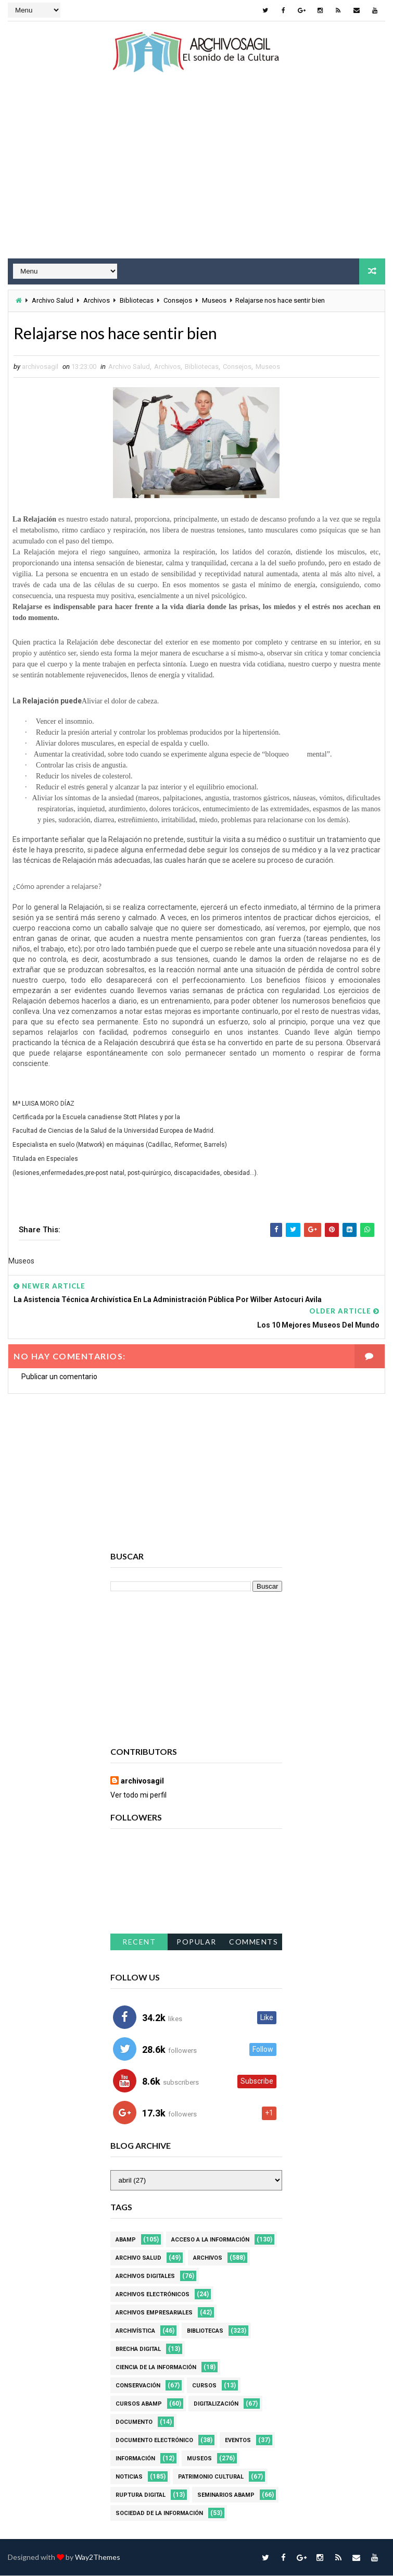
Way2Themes (97, 2557)
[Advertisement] (196, 175)
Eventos (238, 2440)
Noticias (129, 2477)
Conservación (138, 2386)
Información (135, 2459)
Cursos (204, 2386)
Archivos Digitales (145, 2276)
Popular (196, 1942)
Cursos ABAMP (139, 2404)
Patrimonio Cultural (211, 2477)
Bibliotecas (137, 300)
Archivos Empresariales (154, 2313)
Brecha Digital (138, 2349)
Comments (253, 1942)
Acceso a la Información (210, 2240)
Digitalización (216, 2404)
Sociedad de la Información (159, 2513)
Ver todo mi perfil (138, 1796)
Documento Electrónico (154, 2440)
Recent (139, 1942)
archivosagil (142, 1782)
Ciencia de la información (156, 2367)
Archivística (135, 2331)
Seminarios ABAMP (226, 2495)
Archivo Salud (52, 300)
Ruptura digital (141, 2495)
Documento (134, 2422)
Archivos (96, 300)
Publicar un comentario (59, 1377)
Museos (214, 300)
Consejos (177, 300)
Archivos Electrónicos (152, 2295)
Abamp (126, 2240)
